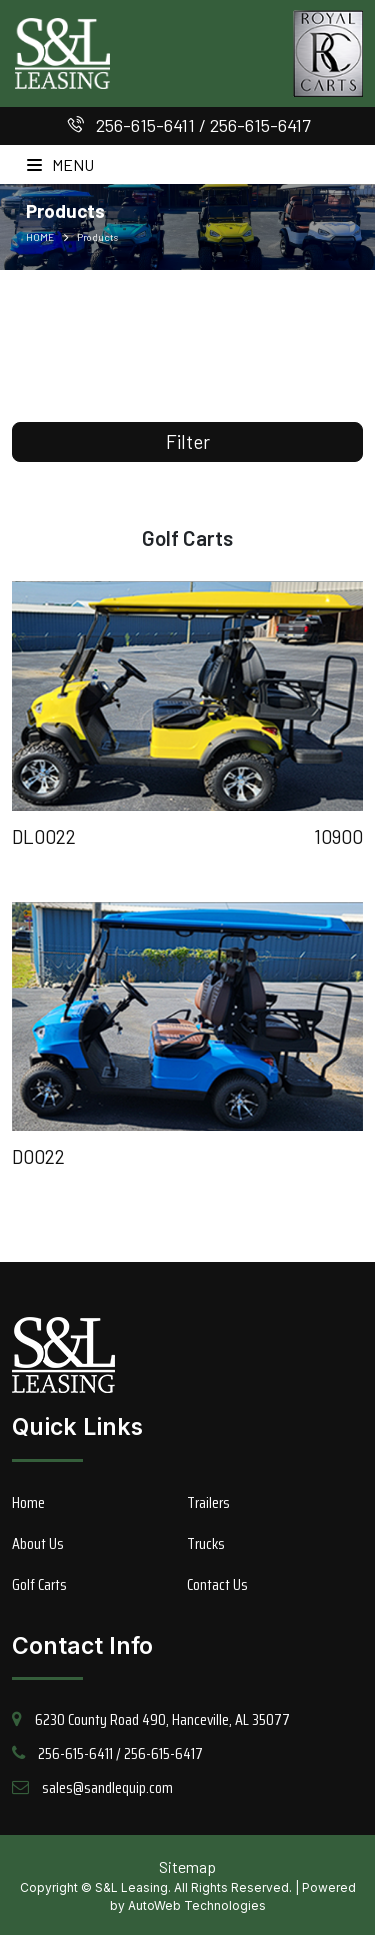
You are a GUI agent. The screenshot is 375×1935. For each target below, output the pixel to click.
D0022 (38, 1156)
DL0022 (44, 836)
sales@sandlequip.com (107, 1787)
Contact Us (217, 1584)
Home (28, 1502)
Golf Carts (39, 1584)
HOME (40, 237)
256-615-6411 (145, 125)
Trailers (208, 1502)
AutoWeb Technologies (197, 1905)
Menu (60, 164)
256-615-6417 (260, 125)
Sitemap (187, 1866)
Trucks (206, 1543)
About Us (38, 1543)
